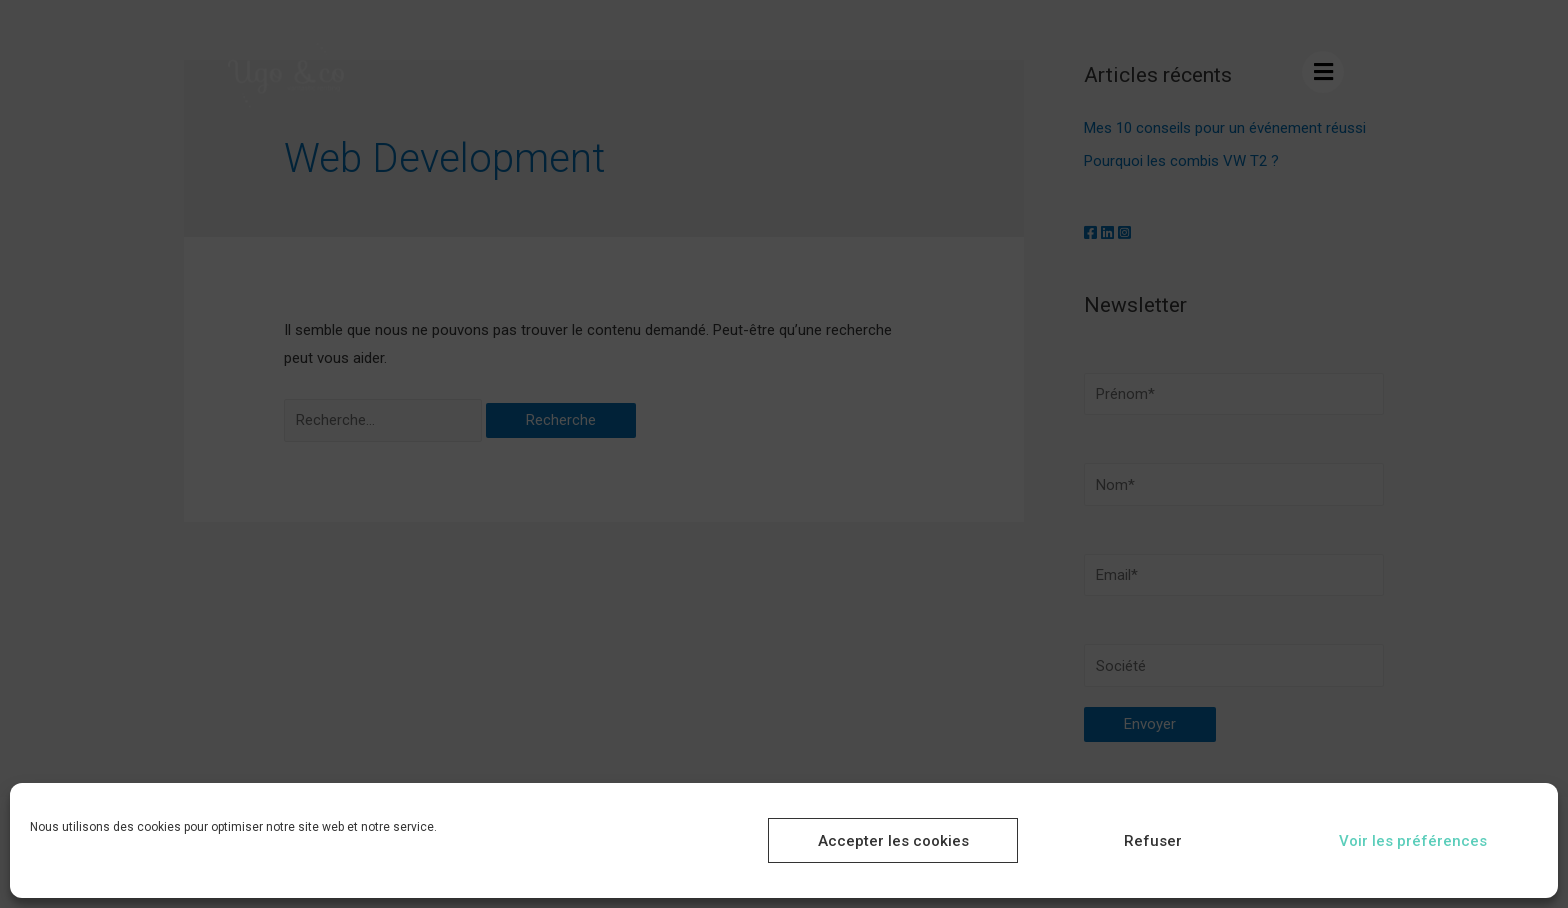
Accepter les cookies (893, 841)
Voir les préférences (1413, 841)
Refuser (1153, 841)
